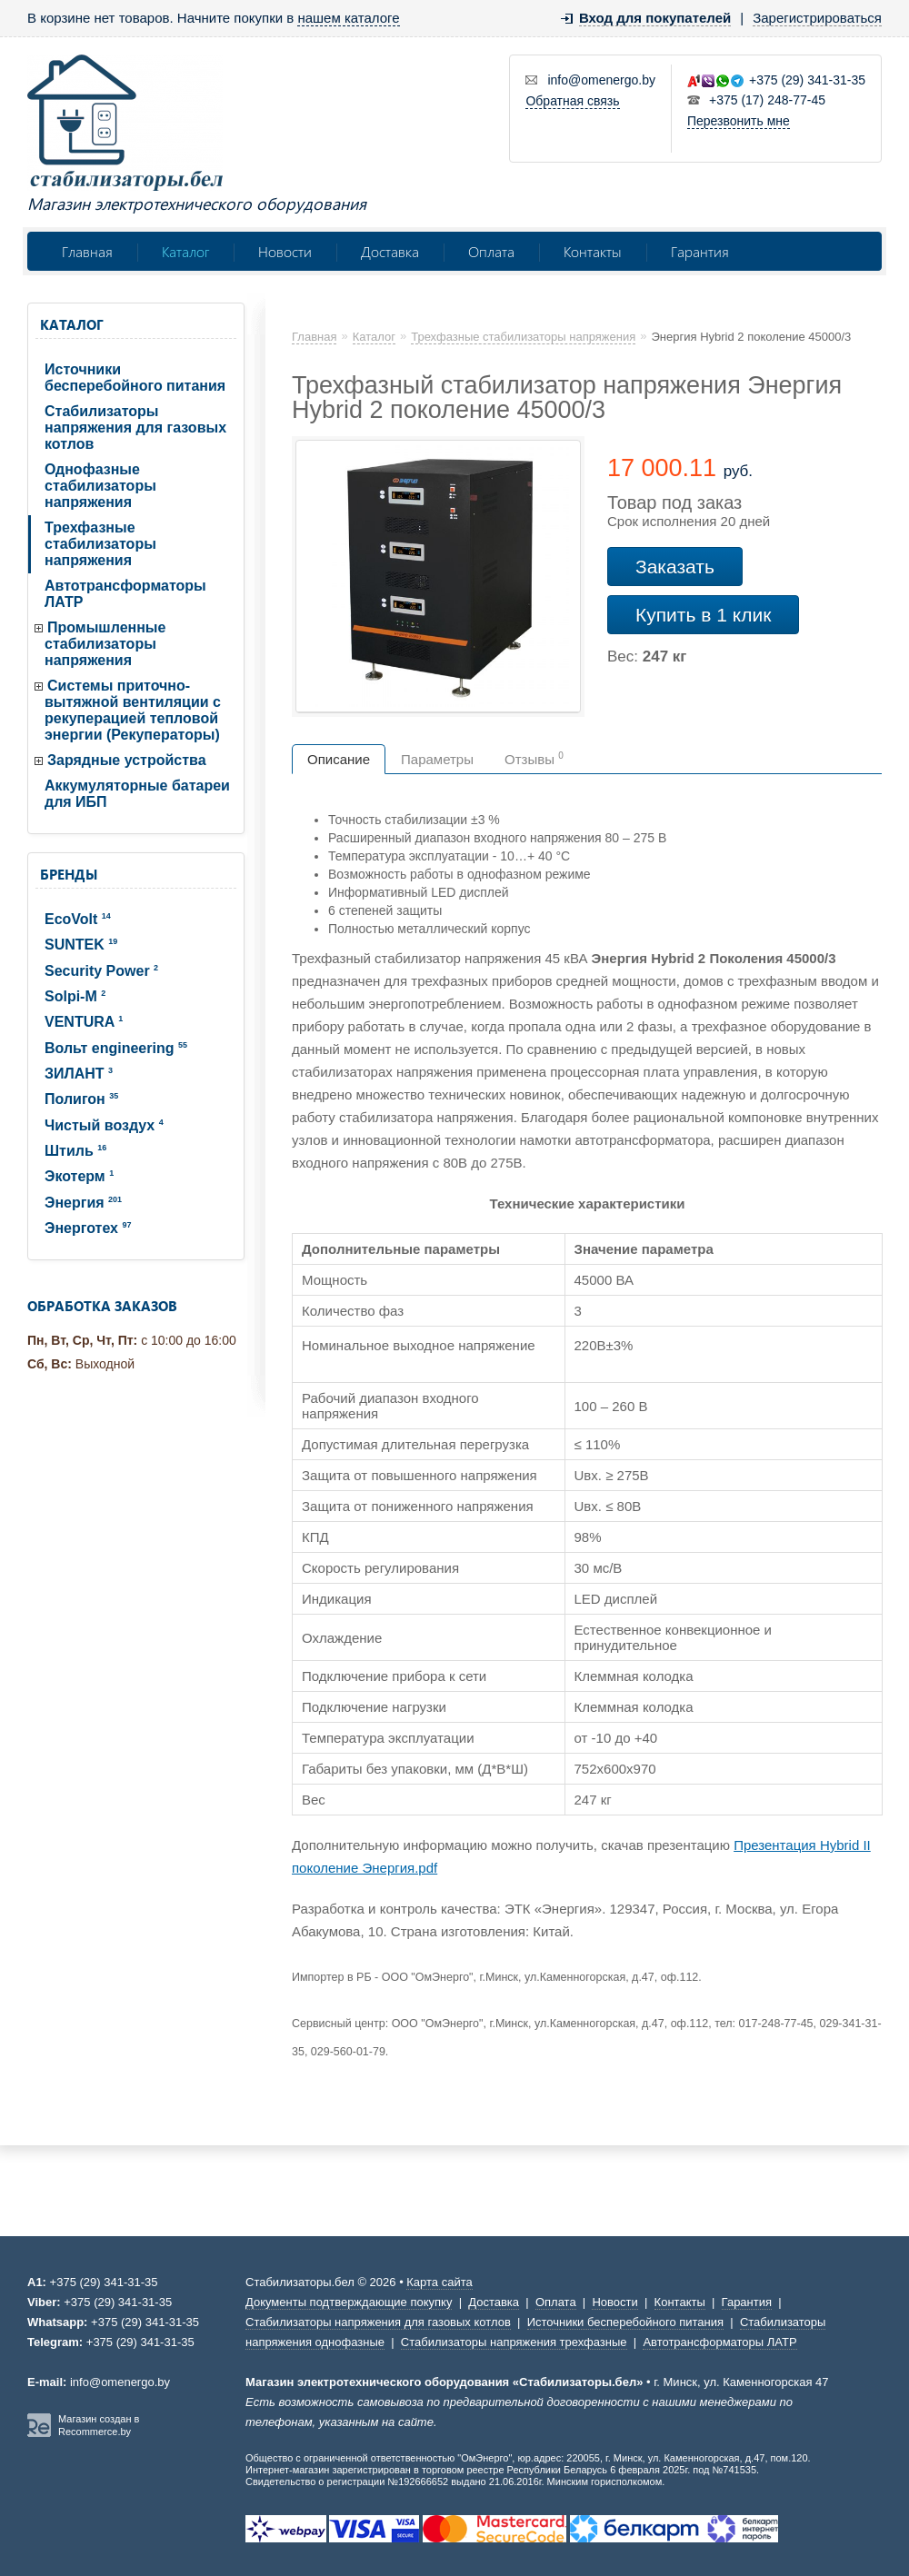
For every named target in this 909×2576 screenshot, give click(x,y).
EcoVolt (78, 919)
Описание (338, 759)
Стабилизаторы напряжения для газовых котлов (135, 427)
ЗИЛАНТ (79, 1073)
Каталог (185, 251)
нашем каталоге (348, 17)
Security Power (101, 971)
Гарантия (700, 251)
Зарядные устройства (126, 760)
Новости (285, 251)
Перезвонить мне (738, 121)
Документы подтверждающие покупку (348, 2302)
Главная (87, 251)
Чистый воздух (104, 1125)
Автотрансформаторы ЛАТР (125, 594)
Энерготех (88, 1228)
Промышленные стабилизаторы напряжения (105, 644)
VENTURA (84, 1021)
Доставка (390, 251)
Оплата (491, 251)
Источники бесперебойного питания (135, 377)
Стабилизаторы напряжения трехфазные (514, 2342)
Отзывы (534, 759)
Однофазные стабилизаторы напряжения (100, 486)
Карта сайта (439, 2282)
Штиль (75, 1151)
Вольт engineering (116, 1048)
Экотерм (79, 1176)
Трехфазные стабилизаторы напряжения (100, 544)
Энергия (83, 1202)
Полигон (81, 1099)
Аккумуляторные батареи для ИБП (137, 794)
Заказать (674, 566)
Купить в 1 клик (703, 614)
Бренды (68, 874)
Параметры (437, 759)
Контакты (593, 251)
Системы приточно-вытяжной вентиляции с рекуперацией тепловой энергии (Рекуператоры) (133, 710)
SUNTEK (81, 944)
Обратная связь (572, 101)
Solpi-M (75, 996)
